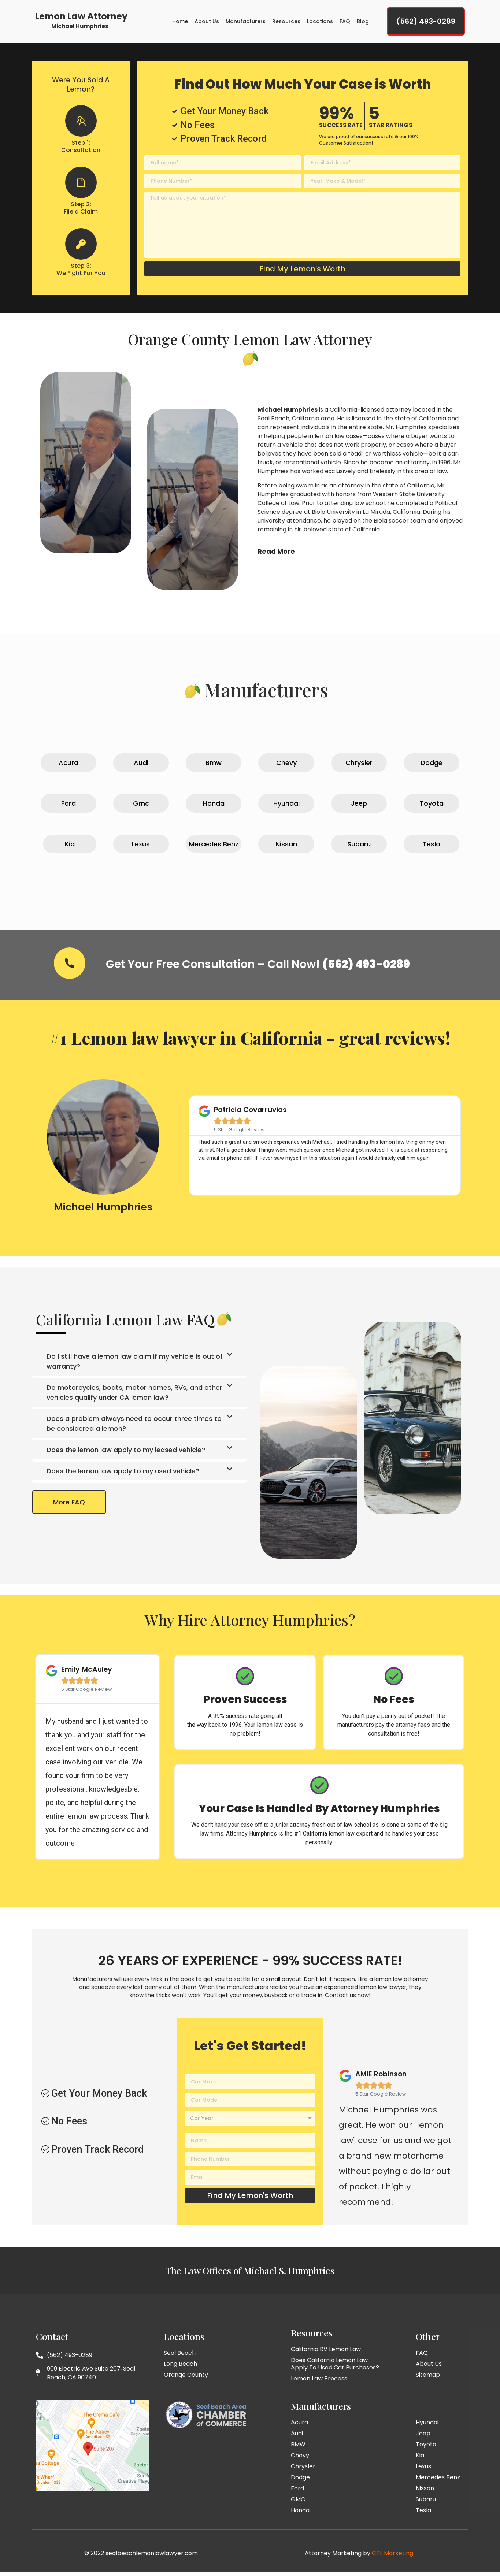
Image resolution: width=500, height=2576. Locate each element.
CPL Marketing (392, 2557)
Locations (320, 23)
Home (180, 23)
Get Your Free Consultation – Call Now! (258, 967)
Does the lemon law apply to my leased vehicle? (126, 1453)
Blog (363, 23)
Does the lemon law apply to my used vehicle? (123, 1474)
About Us (207, 23)
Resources (286, 23)
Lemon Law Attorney (81, 18)
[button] (139, 1365)
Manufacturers (246, 23)
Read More (276, 554)
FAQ (345, 23)
